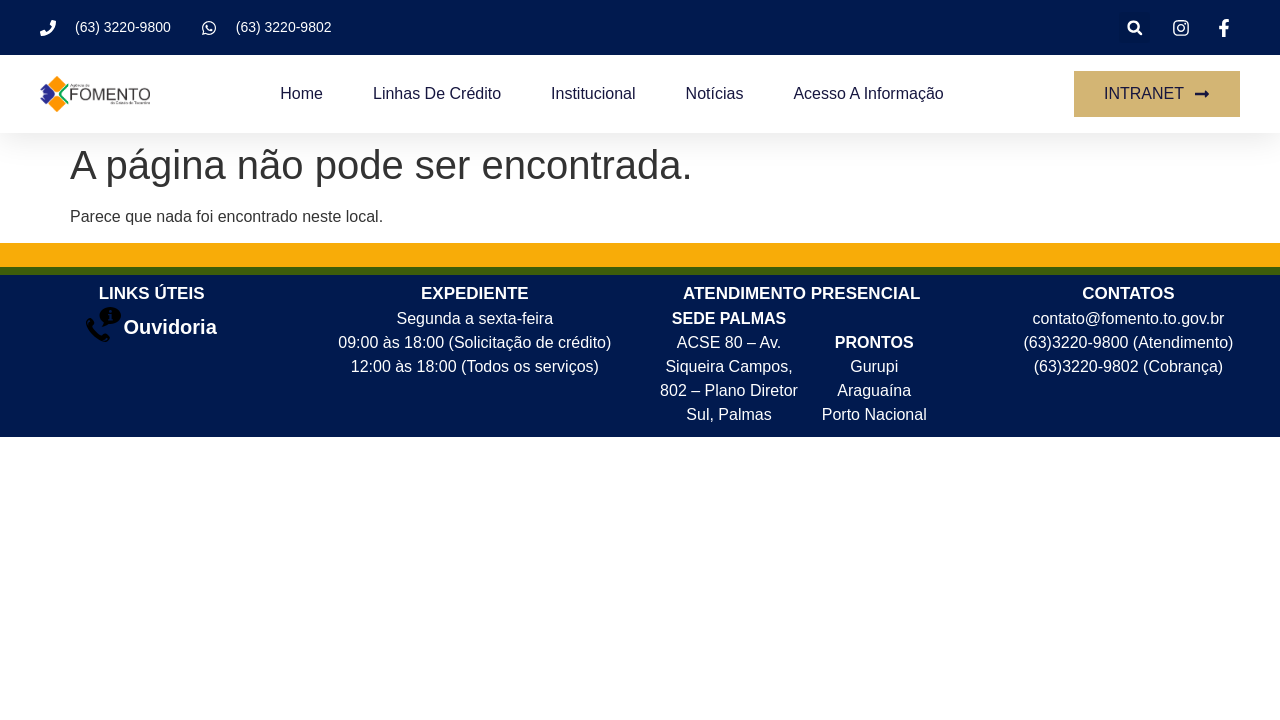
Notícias (715, 93)
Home (301, 93)
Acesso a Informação (868, 93)
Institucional (593, 93)
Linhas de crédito (437, 93)
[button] (1134, 27)
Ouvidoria (169, 327)
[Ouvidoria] (103, 324)
